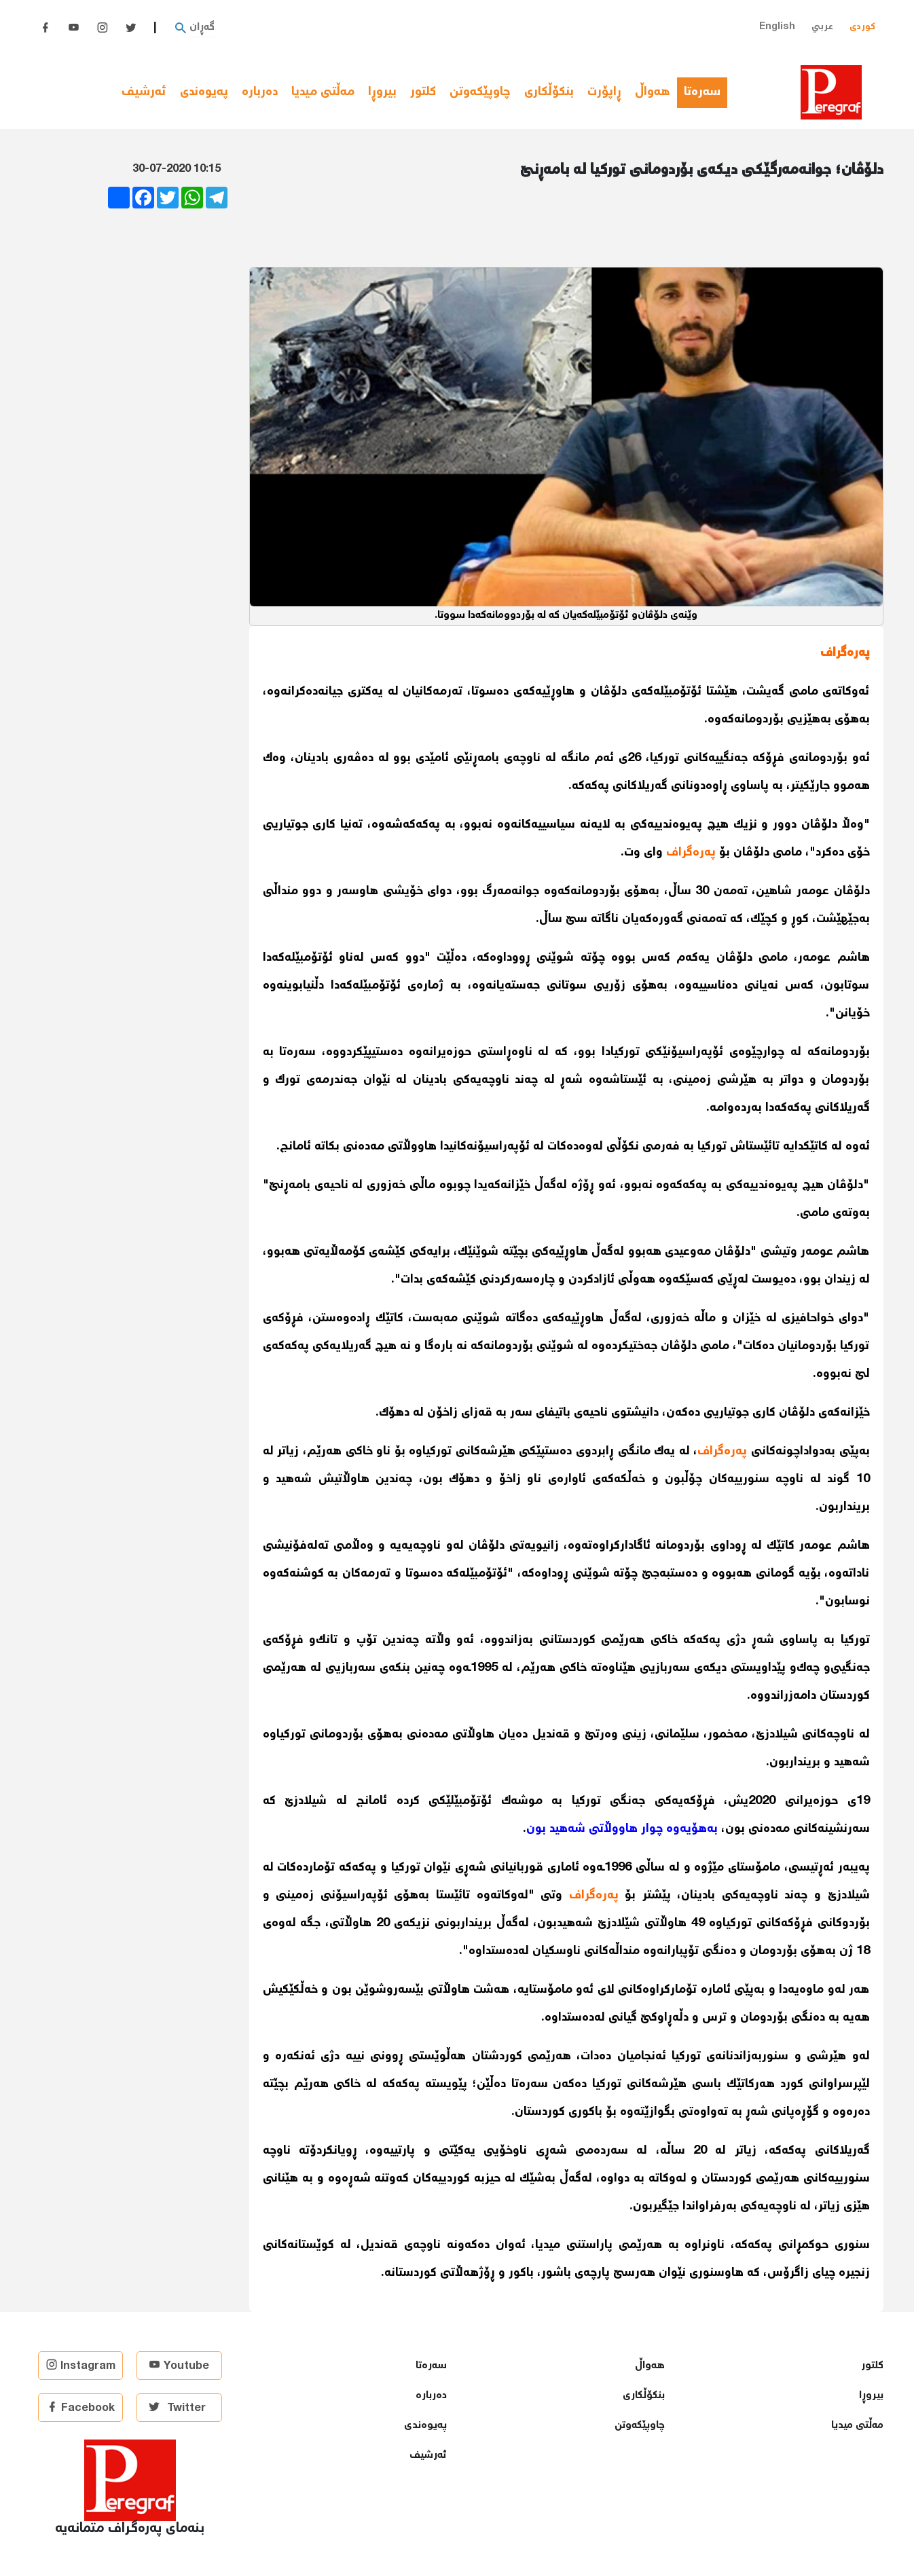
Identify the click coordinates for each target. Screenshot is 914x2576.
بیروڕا (382, 92)
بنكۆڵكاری (549, 92)
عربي (822, 27)
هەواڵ (652, 92)
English (777, 27)
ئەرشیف (144, 92)
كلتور (423, 92)
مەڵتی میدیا (322, 92)
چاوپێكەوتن (480, 92)
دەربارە (260, 92)
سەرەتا (705, 92)
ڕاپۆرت (604, 92)
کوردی (862, 27)
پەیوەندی (204, 92)
